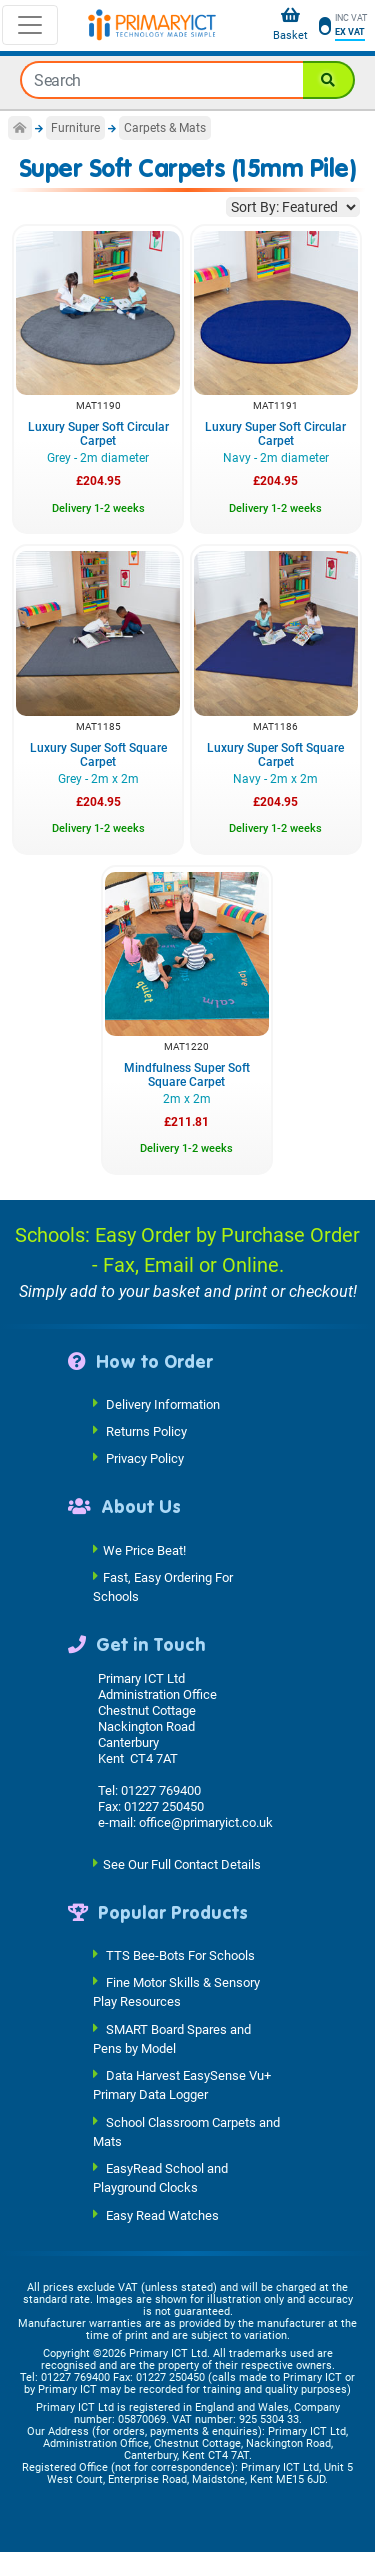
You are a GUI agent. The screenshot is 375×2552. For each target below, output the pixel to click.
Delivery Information (163, 1404)
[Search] (329, 80)
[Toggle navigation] (30, 25)
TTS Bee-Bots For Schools (180, 1955)
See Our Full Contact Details (182, 1863)
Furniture (75, 128)
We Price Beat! (144, 1549)
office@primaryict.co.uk (206, 1822)
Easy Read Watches (162, 2214)
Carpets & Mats (165, 128)
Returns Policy (146, 1431)
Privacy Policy (145, 1458)
